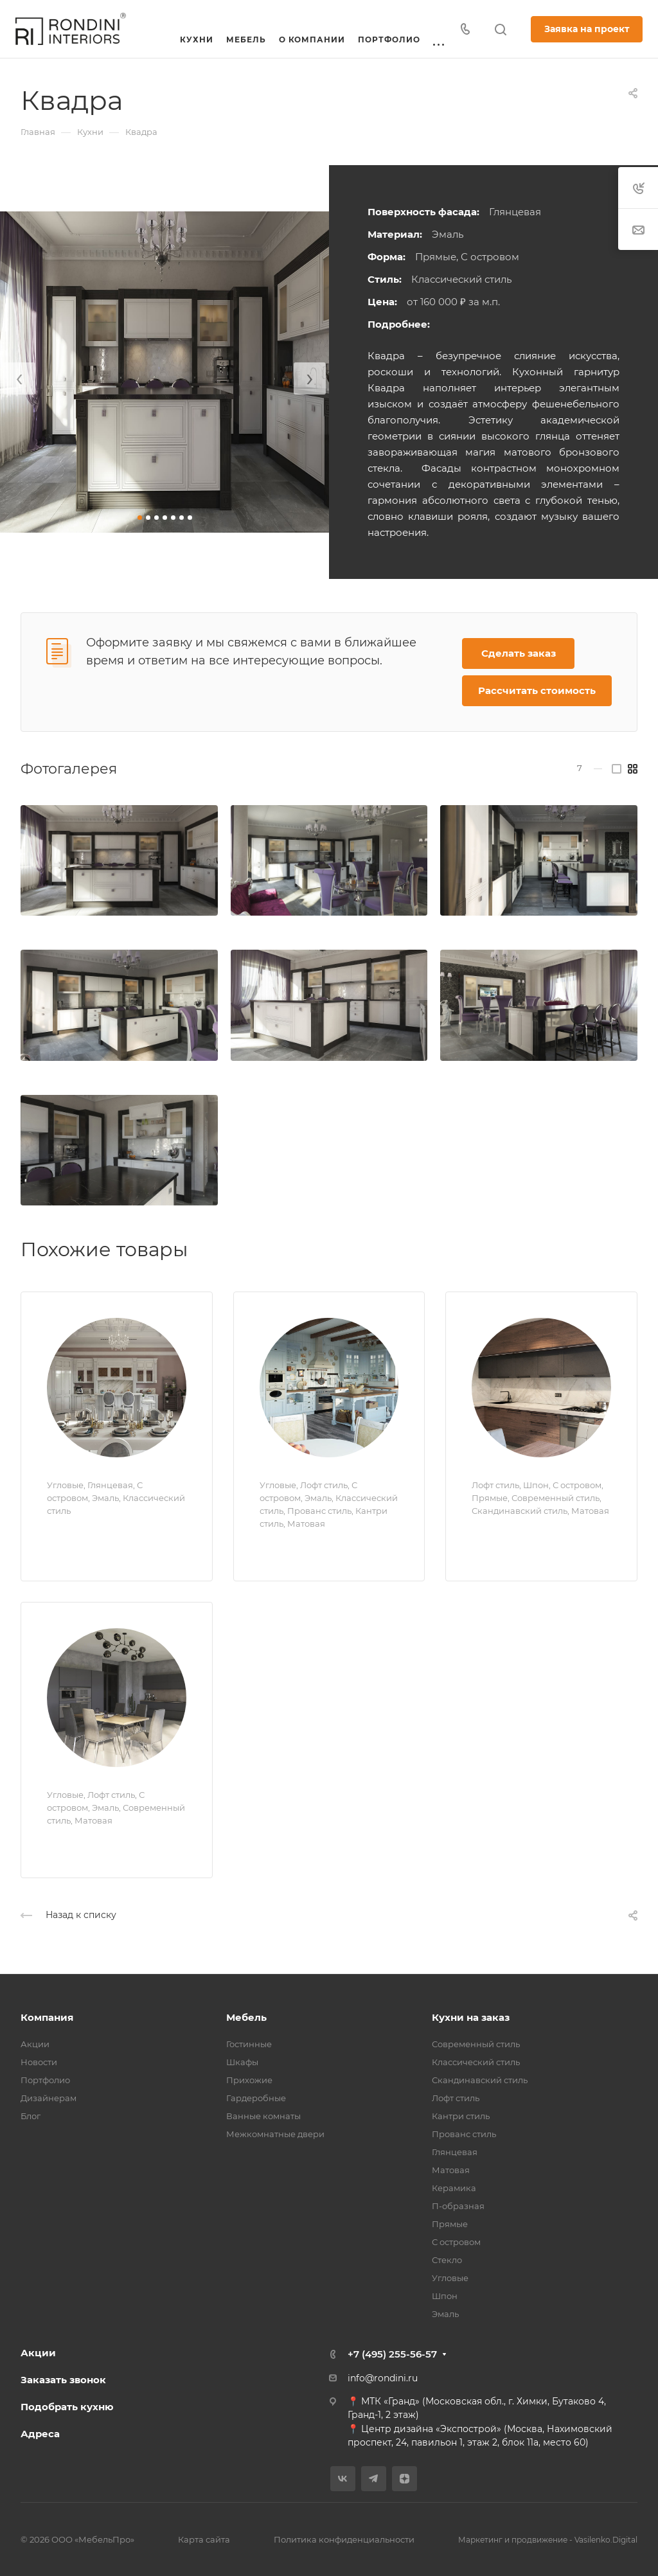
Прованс (292, 1545)
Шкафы (242, 2062)
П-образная (458, 2206)
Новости (39, 2062)
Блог (30, 2116)
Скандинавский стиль (480, 2080)
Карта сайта (204, 2539)
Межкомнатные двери (275, 2134)
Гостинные (249, 2044)
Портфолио (45, 2080)
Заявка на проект (586, 29)
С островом (456, 2242)
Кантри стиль (461, 2116)
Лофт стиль (455, 2098)
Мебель (246, 2017)
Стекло (447, 2260)
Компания (47, 2017)
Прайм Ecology (527, 1532)
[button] (140, 517)
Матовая (451, 2170)
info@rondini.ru (383, 2378)
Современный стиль (476, 2044)
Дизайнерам (48, 2098)
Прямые (450, 2224)
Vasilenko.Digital (605, 2540)
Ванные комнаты (263, 2116)
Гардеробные (256, 2098)
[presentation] (19, 378)
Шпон (445, 2296)
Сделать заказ (518, 653)
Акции (35, 2044)
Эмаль (445, 2314)
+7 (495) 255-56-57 (392, 2354)
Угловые (450, 2278)
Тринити (78, 1842)
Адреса (40, 2434)
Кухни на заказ (471, 2017)
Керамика (454, 2188)
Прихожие (249, 2080)
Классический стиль (476, 2062)
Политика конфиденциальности (344, 2539)
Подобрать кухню (67, 2407)
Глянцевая (454, 2152)
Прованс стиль (464, 2134)
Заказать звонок (63, 2380)
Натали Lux (88, 1532)
